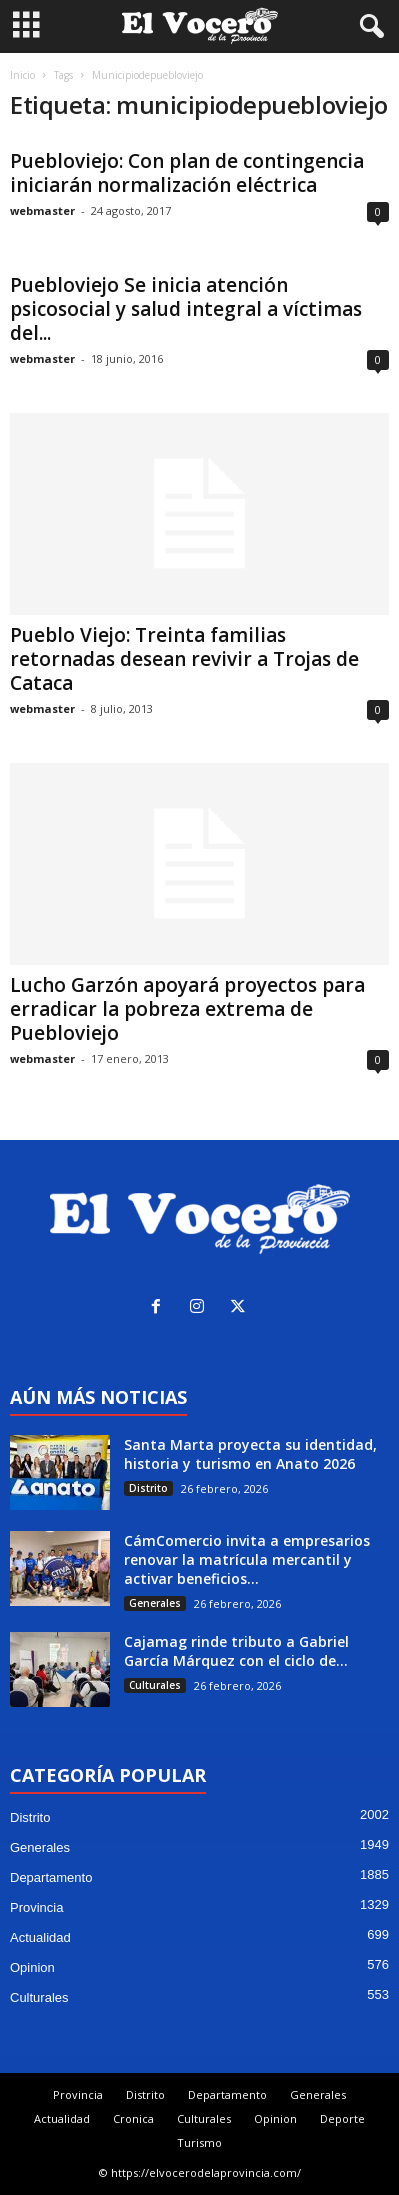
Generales (155, 1603)
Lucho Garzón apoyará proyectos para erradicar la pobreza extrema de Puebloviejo (187, 1009)
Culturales (155, 1685)
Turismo (199, 2142)
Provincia (36, 1907)
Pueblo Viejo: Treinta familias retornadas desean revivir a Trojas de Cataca (184, 659)
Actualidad (40, 1937)
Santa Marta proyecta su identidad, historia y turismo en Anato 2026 (250, 1454)
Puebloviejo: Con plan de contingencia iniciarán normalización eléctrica (187, 173)
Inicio (22, 75)
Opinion (32, 1967)
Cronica (133, 2118)
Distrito (148, 1488)
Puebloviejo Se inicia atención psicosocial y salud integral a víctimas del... (186, 309)
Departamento (51, 1877)
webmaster (42, 210)
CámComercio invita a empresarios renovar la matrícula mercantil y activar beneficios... (247, 1559)
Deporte (342, 2118)
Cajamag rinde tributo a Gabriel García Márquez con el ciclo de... (236, 1651)
